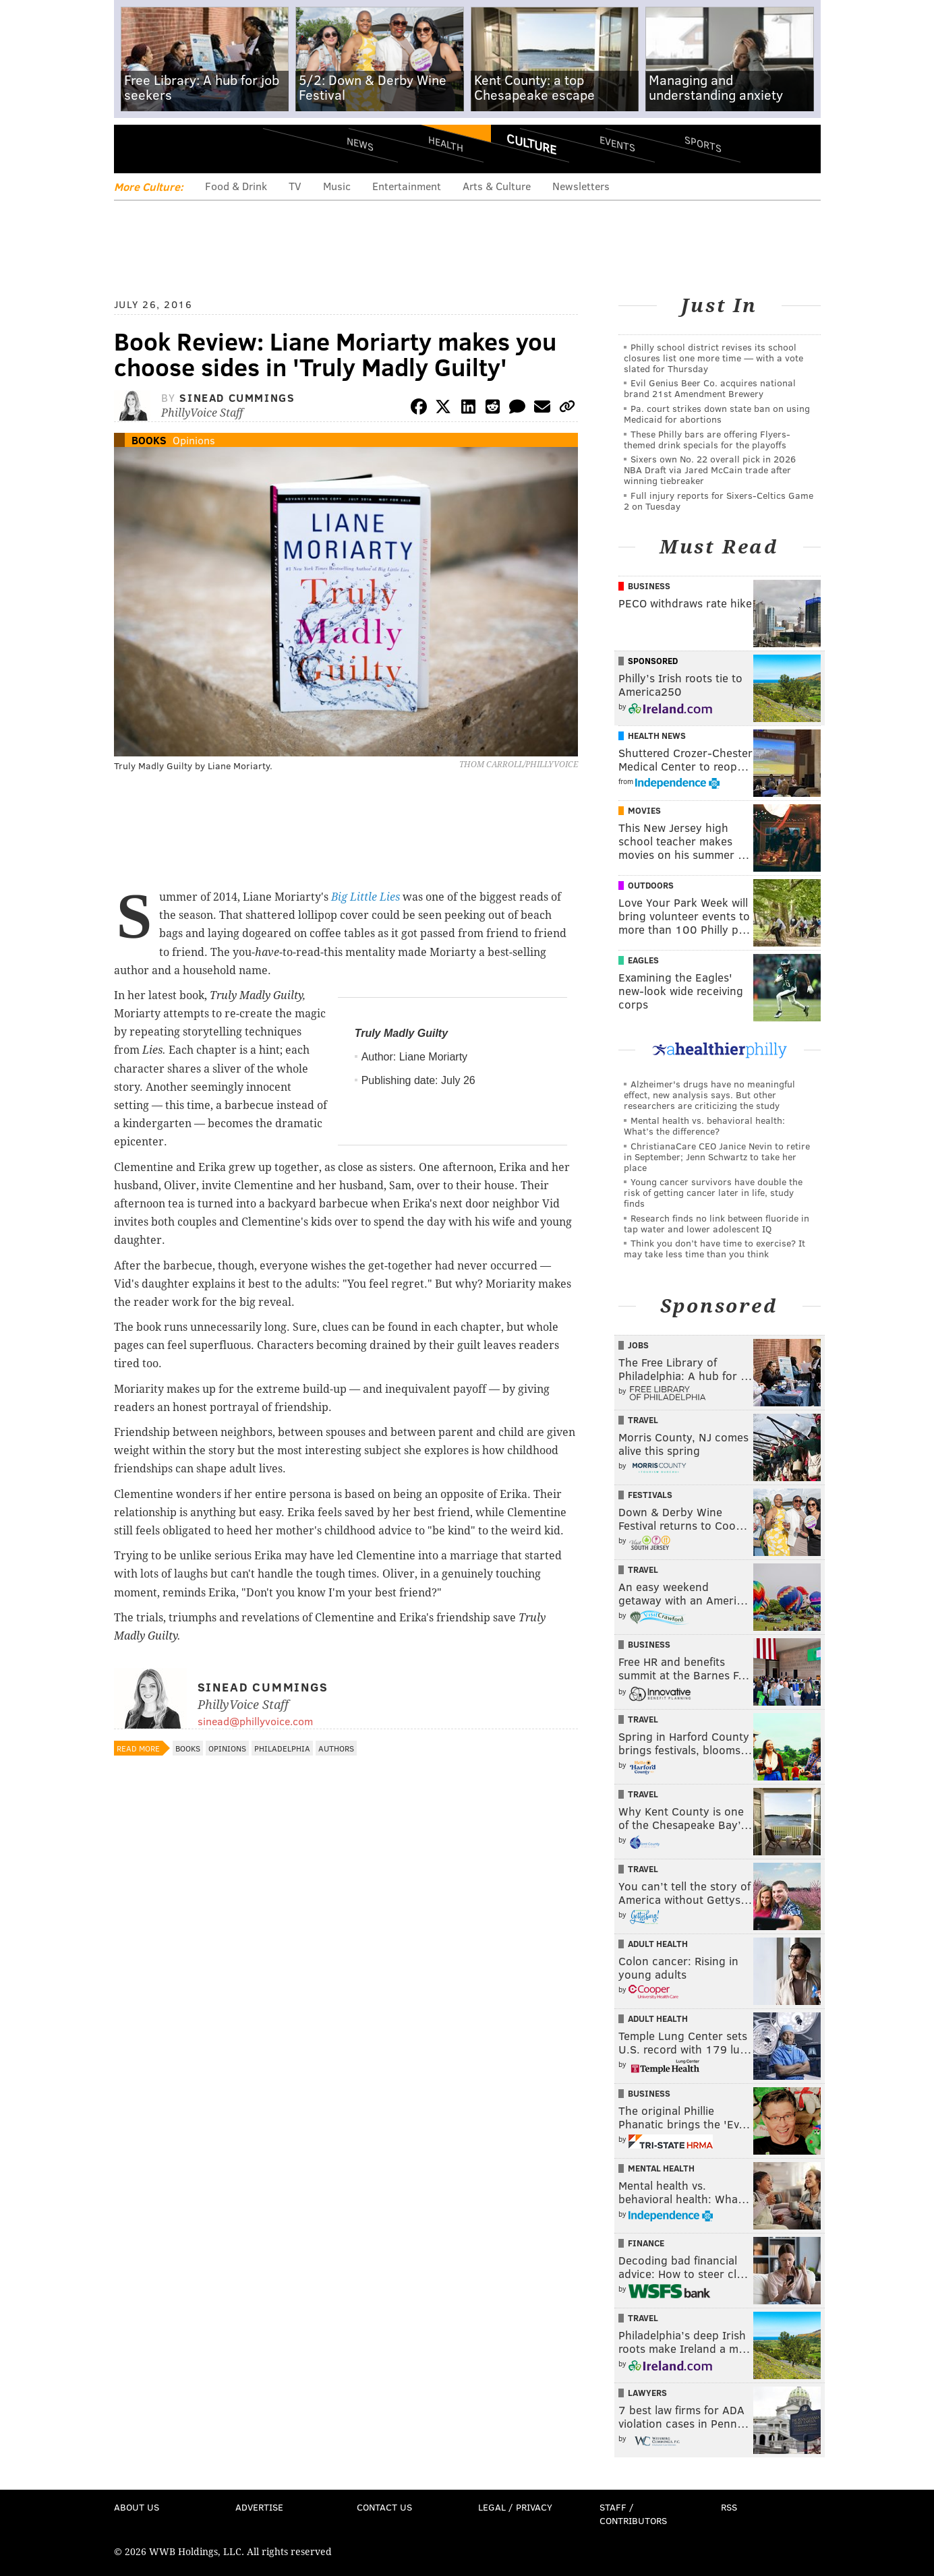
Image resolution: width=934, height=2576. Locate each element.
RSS (729, 2506)
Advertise (259, 2506)
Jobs (638, 1345)
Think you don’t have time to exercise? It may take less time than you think (714, 1248)
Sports (702, 143)
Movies (644, 810)
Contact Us (384, 2506)
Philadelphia (282, 1748)
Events (617, 143)
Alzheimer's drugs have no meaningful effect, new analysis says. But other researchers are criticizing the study (709, 1094)
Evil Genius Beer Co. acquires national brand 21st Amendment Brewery (710, 388)
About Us (136, 2506)
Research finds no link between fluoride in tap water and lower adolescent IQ (716, 1223)
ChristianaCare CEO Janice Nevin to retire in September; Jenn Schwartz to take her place (717, 1156)
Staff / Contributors (633, 2513)
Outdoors (651, 885)
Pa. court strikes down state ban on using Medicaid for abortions (717, 413)
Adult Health (658, 1944)
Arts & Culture (497, 186)
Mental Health (661, 2168)
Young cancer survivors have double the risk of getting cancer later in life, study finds (713, 1192)
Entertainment (406, 186)
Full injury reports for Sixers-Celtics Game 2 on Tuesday (718, 500)
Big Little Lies (365, 897)
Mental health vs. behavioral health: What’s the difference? (704, 1125)
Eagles (643, 960)
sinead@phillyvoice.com (255, 1721)
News (360, 143)
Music (337, 186)
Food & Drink (236, 186)
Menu (135, 148)
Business (649, 586)
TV (295, 186)
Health (445, 143)
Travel (643, 1420)
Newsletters (581, 186)
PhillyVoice (206, 148)
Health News (657, 735)
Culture (531, 143)
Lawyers (647, 2393)
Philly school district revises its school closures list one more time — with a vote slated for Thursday (713, 357)
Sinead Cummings (237, 397)
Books (149, 440)
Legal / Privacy (515, 2506)
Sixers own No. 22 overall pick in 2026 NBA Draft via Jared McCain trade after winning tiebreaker (710, 469)
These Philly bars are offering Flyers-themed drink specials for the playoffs (707, 439)
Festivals (650, 1495)
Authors (336, 1748)
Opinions (194, 440)
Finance (646, 2243)
